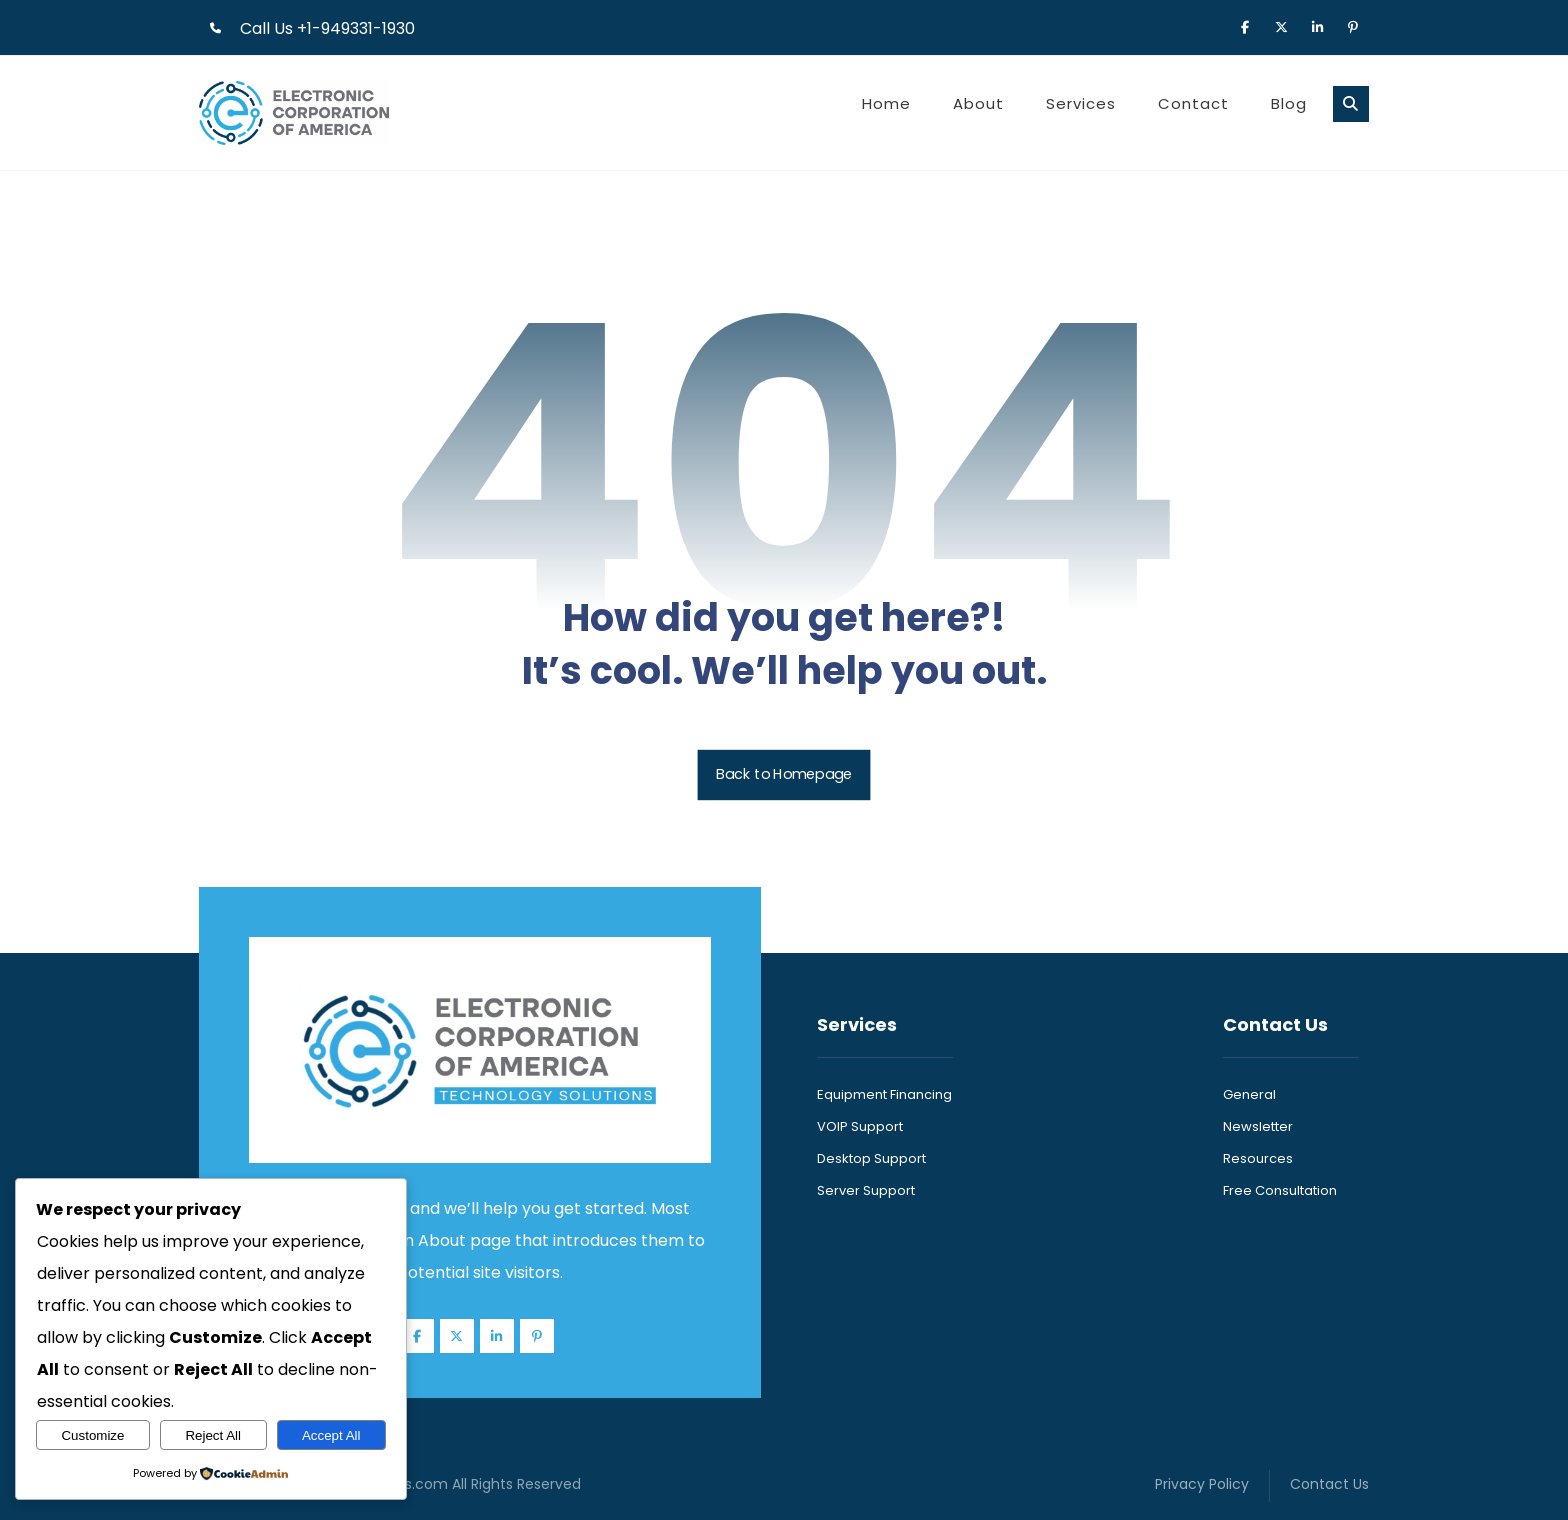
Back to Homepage (784, 774)
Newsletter (1258, 1126)
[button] (1245, 26)
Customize (92, 1435)
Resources (1258, 1158)
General (1249, 1094)
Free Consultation (1280, 1190)
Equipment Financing (884, 1094)
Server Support (866, 1190)
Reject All (213, 1435)
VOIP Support (860, 1126)
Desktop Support (871, 1158)
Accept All (331, 1435)
